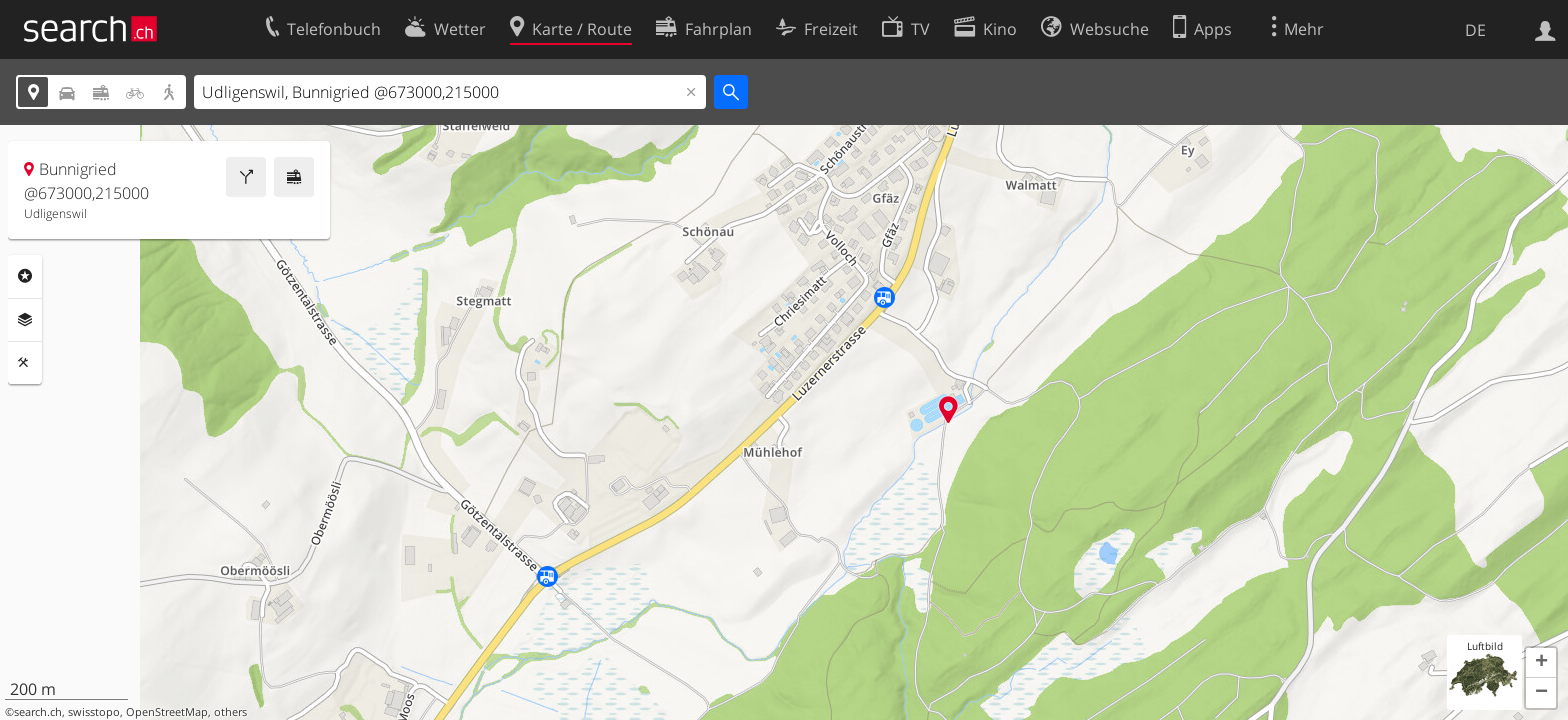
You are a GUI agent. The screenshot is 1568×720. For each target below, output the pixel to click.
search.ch (38, 712)
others (230, 712)
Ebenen (25, 320)
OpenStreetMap (167, 712)
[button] (1541, 663)
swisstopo (94, 712)
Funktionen (25, 363)
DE (1475, 30)
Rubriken (25, 276)
